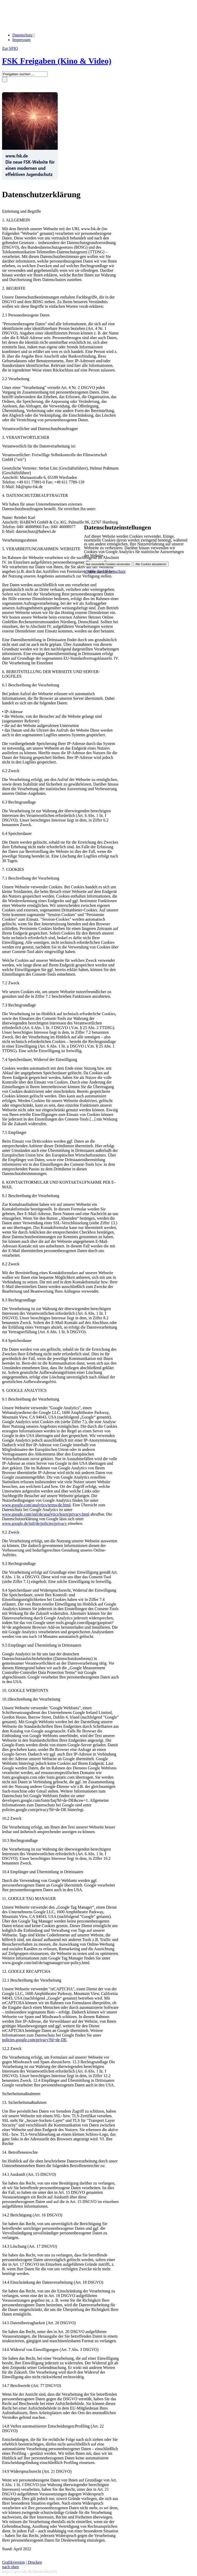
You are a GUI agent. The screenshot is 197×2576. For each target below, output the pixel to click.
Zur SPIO (10, 48)
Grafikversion (13, 2562)
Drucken (35, 2562)
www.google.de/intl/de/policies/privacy (35, 1523)
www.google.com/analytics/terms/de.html (36, 1505)
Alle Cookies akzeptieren (150, 564)
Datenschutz (22, 35)
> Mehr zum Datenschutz (104, 571)
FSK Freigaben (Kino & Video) (56, 61)
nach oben (10, 2567)
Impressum (21, 40)
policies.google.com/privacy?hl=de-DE (34, 2040)
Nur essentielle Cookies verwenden (108, 564)
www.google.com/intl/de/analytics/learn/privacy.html (46, 1514)
